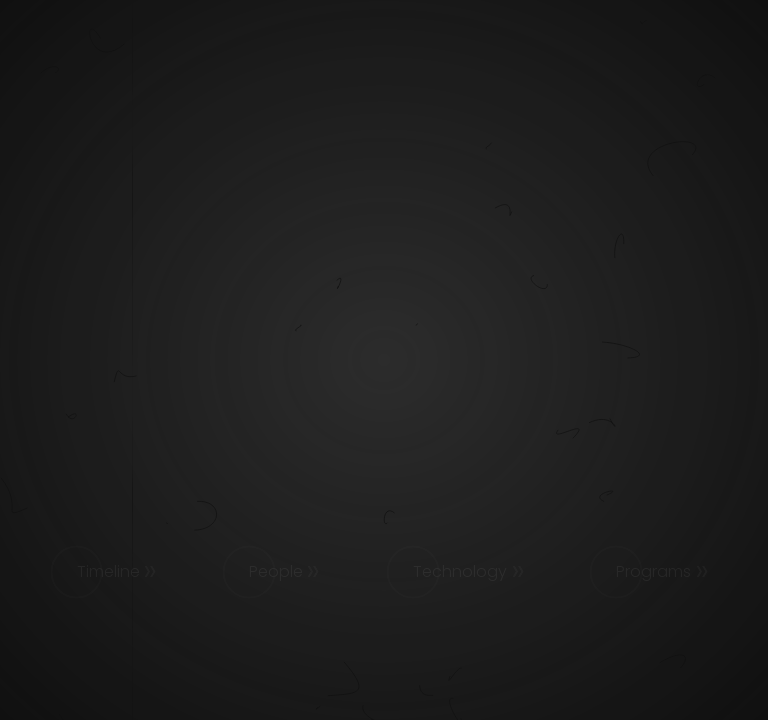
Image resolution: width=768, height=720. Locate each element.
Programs (653, 571)
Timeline (108, 571)
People (276, 571)
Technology (460, 571)
